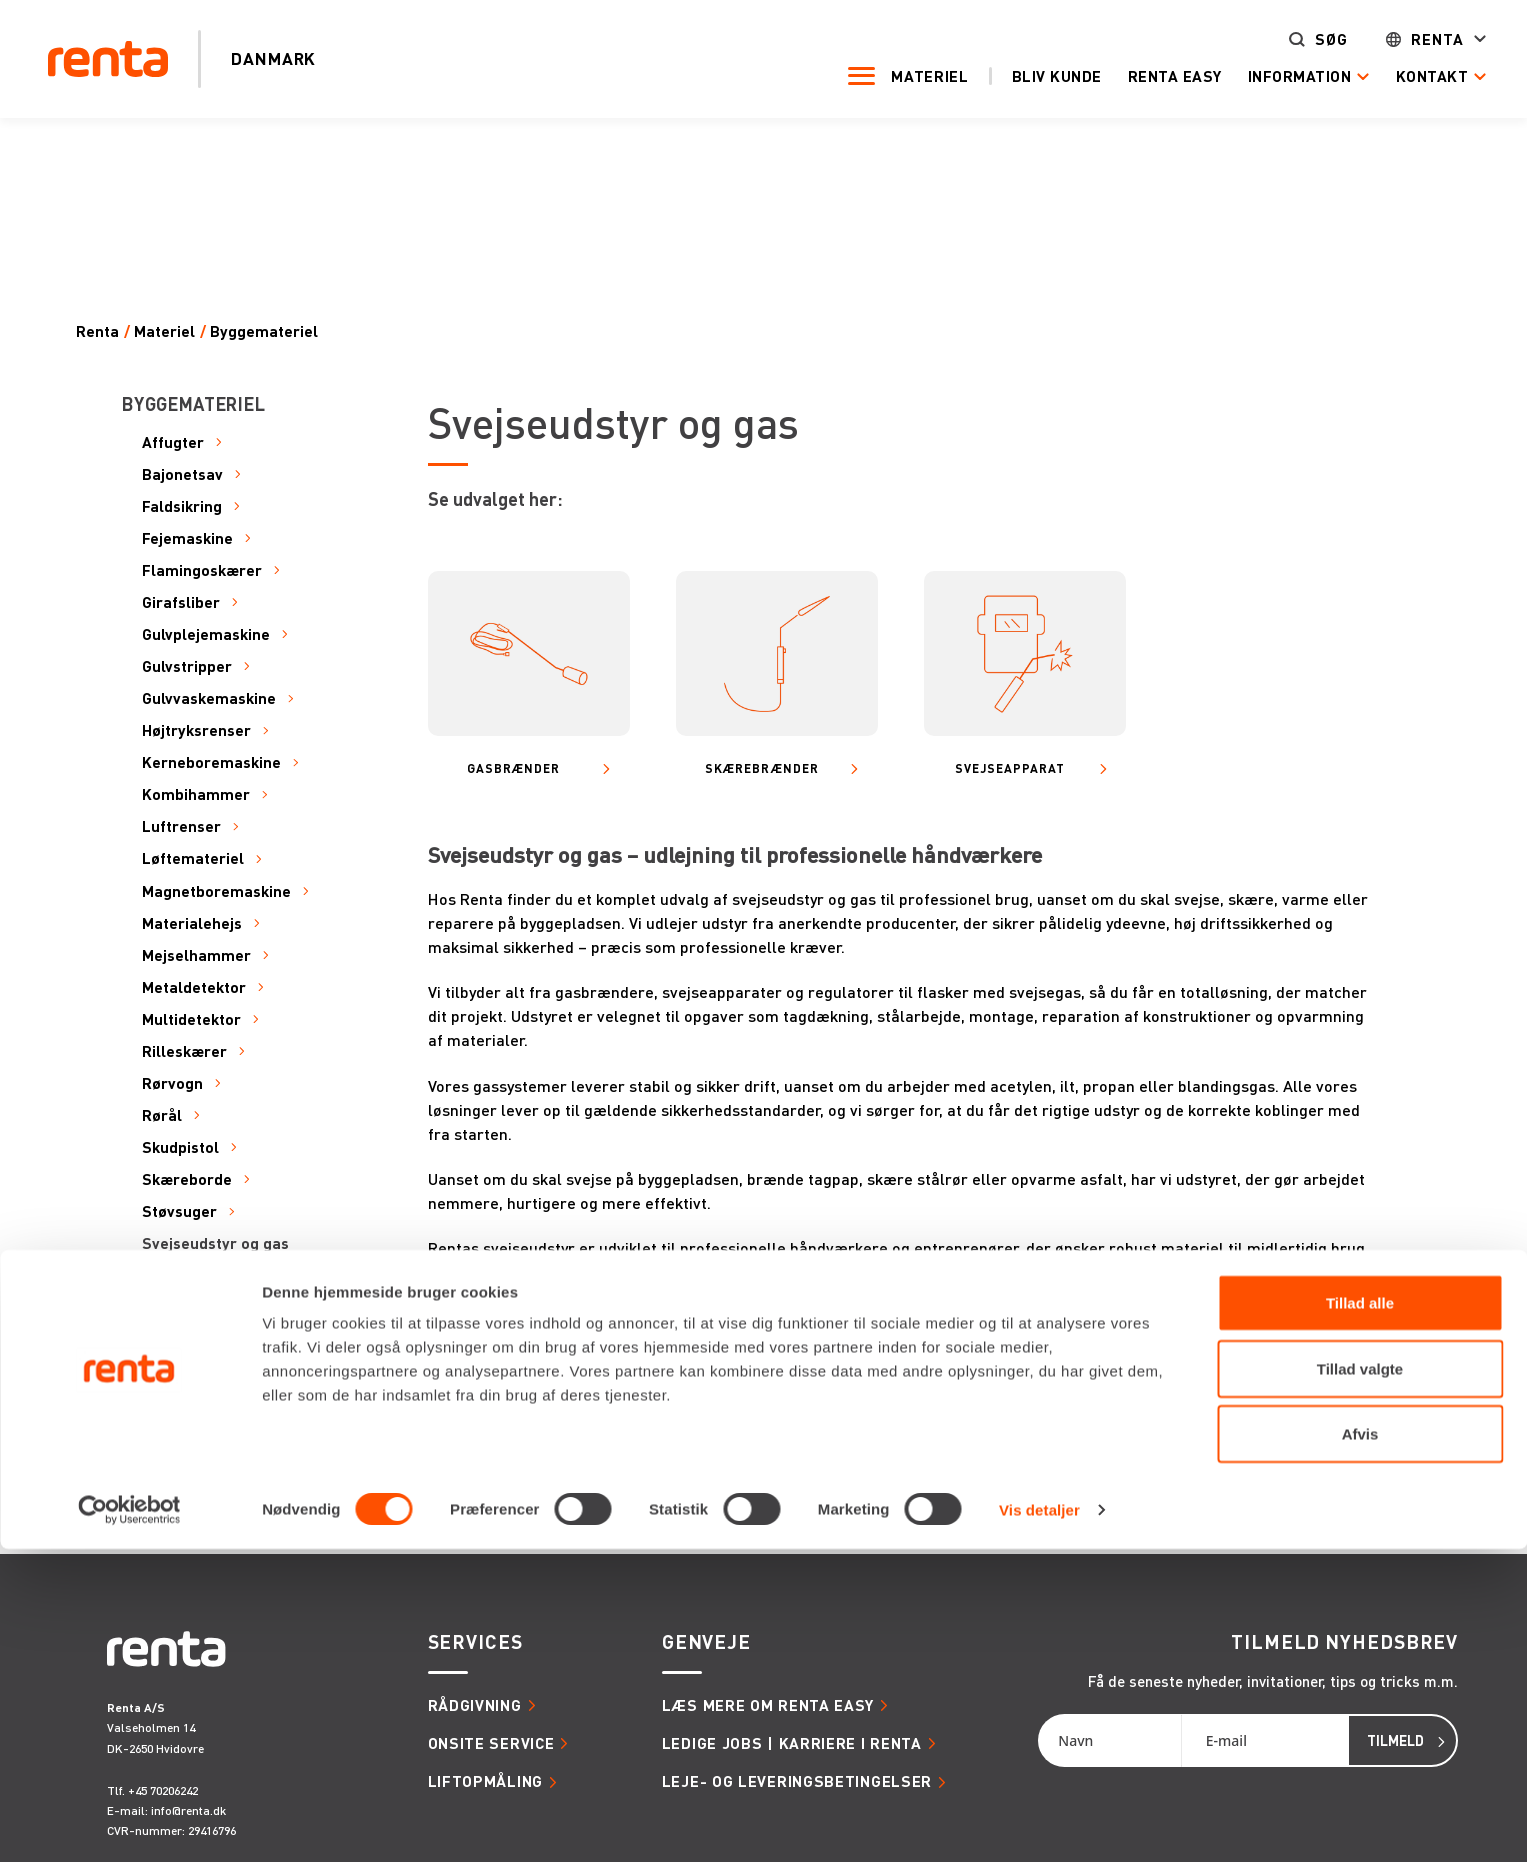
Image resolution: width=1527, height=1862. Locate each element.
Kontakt (1404, 76)
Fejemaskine (187, 538)
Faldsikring (182, 506)
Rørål (162, 1115)
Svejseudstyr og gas (215, 1243)
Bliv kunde (1029, 76)
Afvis (1360, 1746)
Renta (1409, 40)
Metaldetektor (194, 987)
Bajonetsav (182, 474)
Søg (1303, 40)
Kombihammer (196, 794)
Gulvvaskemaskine (209, 698)
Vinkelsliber (185, 1468)
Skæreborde (187, 1179)
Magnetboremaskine (216, 891)
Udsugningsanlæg (206, 1404)
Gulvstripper (187, 666)
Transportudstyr (202, 1371)
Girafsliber (181, 602)
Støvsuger (179, 1211)
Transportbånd (196, 1339)
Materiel (902, 76)
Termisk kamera (201, 1307)
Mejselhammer (196, 955)
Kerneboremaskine (211, 762)
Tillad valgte (1360, 1681)
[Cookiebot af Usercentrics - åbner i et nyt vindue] (129, 1823)
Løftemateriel (193, 858)
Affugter (173, 442)
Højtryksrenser (196, 730)
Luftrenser (181, 826)
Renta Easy (1147, 76)
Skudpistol (180, 1147)
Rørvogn (172, 1083)
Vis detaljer (1039, 1822)
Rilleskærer (184, 1051)
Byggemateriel (264, 331)
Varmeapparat (194, 1436)
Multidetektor (191, 1019)
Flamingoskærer (202, 570)
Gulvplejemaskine (206, 634)
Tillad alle (1360, 1615)
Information (1272, 76)
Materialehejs (192, 923)
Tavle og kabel (195, 1275)
